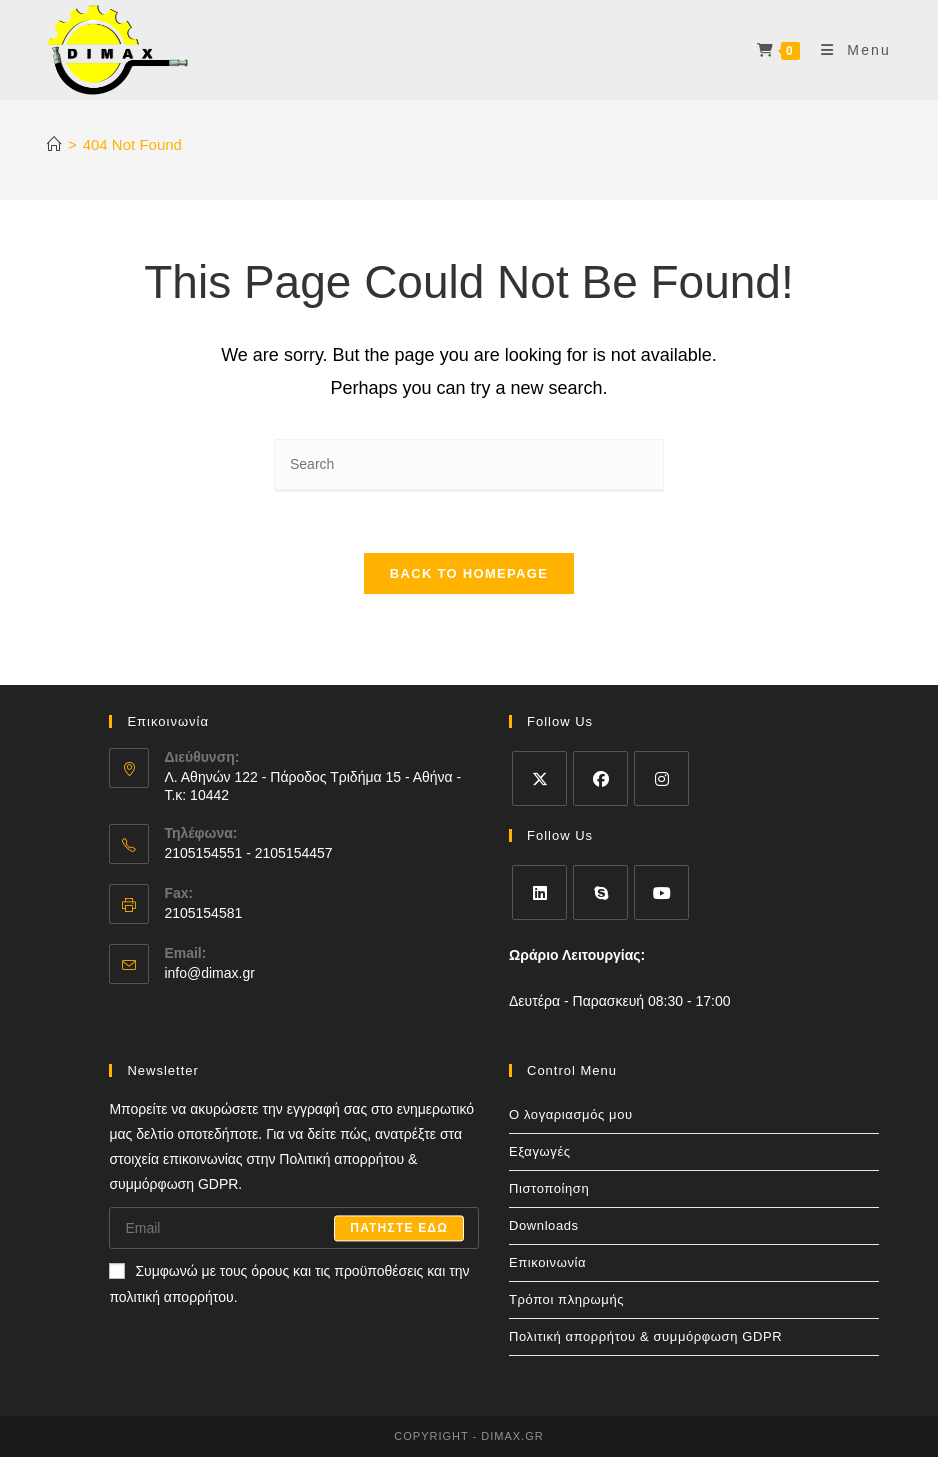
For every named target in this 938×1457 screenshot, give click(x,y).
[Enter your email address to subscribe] (294, 1228)
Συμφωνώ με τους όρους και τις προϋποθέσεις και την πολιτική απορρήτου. (289, 1283)
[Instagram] (661, 778)
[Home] (54, 144)
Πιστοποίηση (549, 1188)
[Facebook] (600, 778)
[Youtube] (661, 892)
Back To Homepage (469, 573)
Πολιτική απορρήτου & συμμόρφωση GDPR (645, 1336)
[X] (539, 778)
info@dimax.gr (209, 973)
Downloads (544, 1225)
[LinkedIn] (539, 892)
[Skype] (600, 892)
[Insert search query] (469, 465)
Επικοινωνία (547, 1262)
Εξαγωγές (540, 1151)
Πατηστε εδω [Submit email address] (399, 1228)
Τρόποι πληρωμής (566, 1299)
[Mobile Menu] (848, 50)
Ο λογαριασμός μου (571, 1114)
